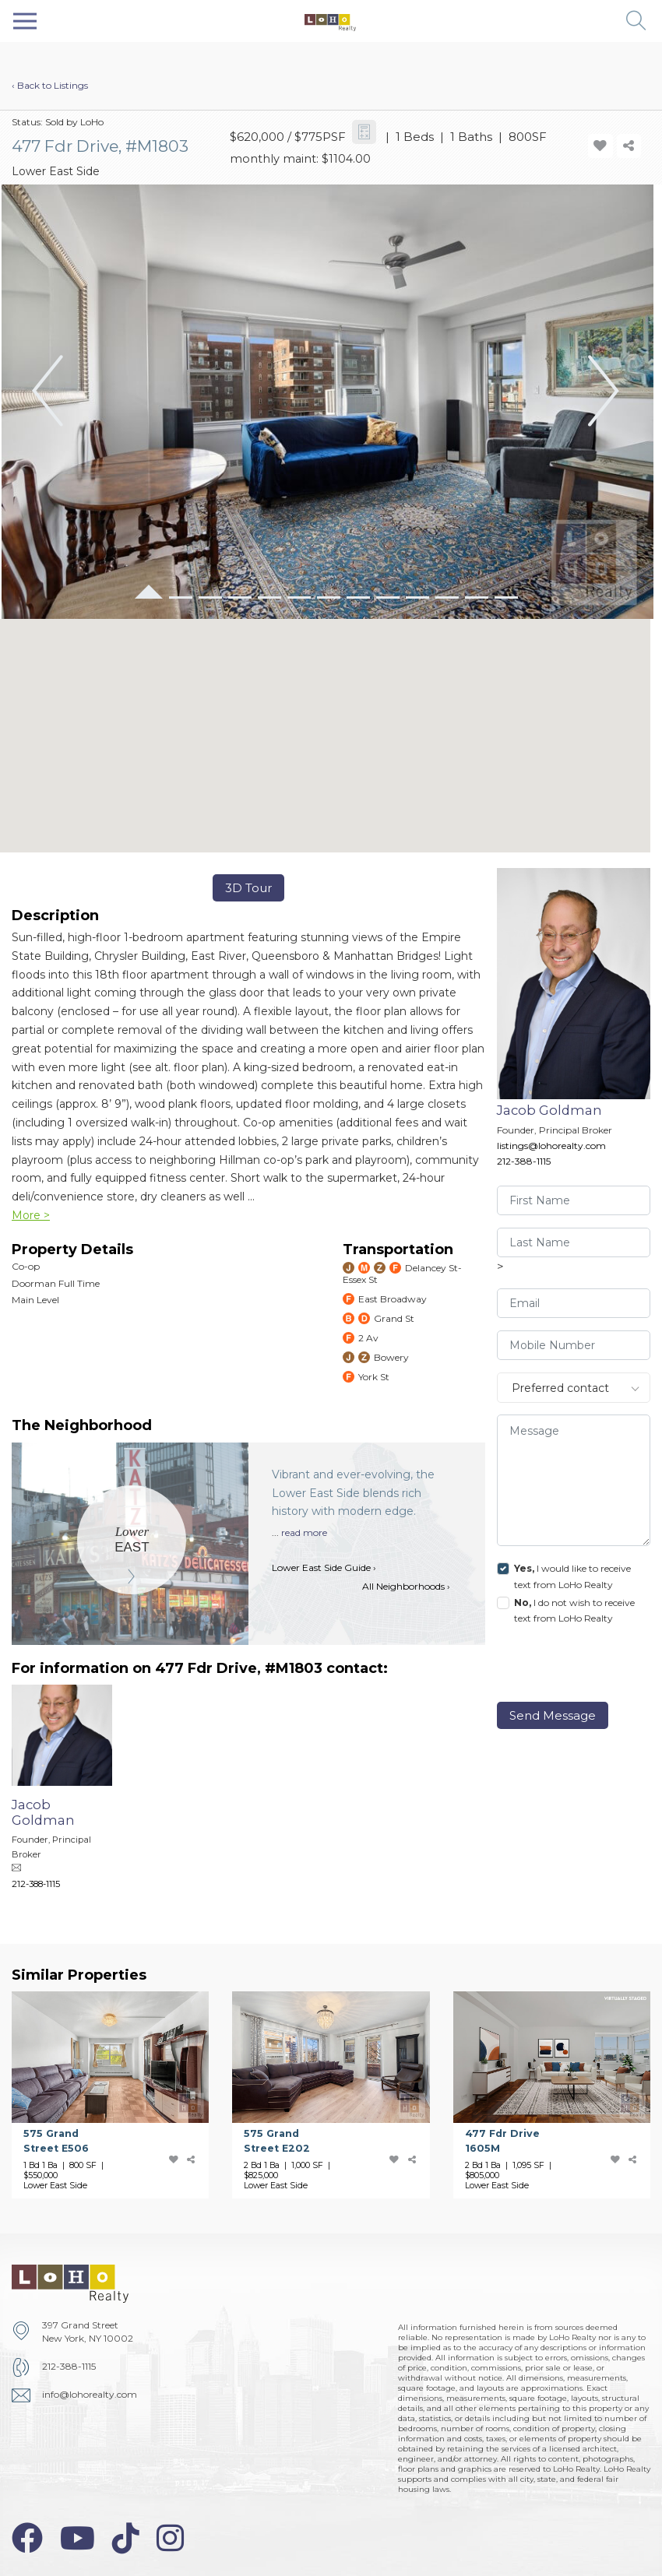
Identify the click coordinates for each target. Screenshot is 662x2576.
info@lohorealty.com (89, 2394)
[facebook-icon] (27, 2538)
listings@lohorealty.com (551, 1145)
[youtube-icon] (77, 2538)
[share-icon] (629, 146)
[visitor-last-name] (574, 1242)
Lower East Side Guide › (324, 1567)
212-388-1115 (524, 1161)
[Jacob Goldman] (74, 1794)
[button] (636, 21)
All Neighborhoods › (406, 1586)
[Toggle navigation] (25, 21)
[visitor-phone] (574, 1345)
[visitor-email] (574, 1303)
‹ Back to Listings (50, 85)
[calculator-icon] (364, 132)
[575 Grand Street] (122, 2094)
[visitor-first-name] (574, 1200)
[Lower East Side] (132, 1540)
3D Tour (248, 887)
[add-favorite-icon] (600, 146)
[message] (574, 1480)
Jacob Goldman (549, 1110)
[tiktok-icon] (125, 2538)
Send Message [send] (552, 1715)
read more (304, 1532)
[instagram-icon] (170, 2538)
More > (31, 1215)
